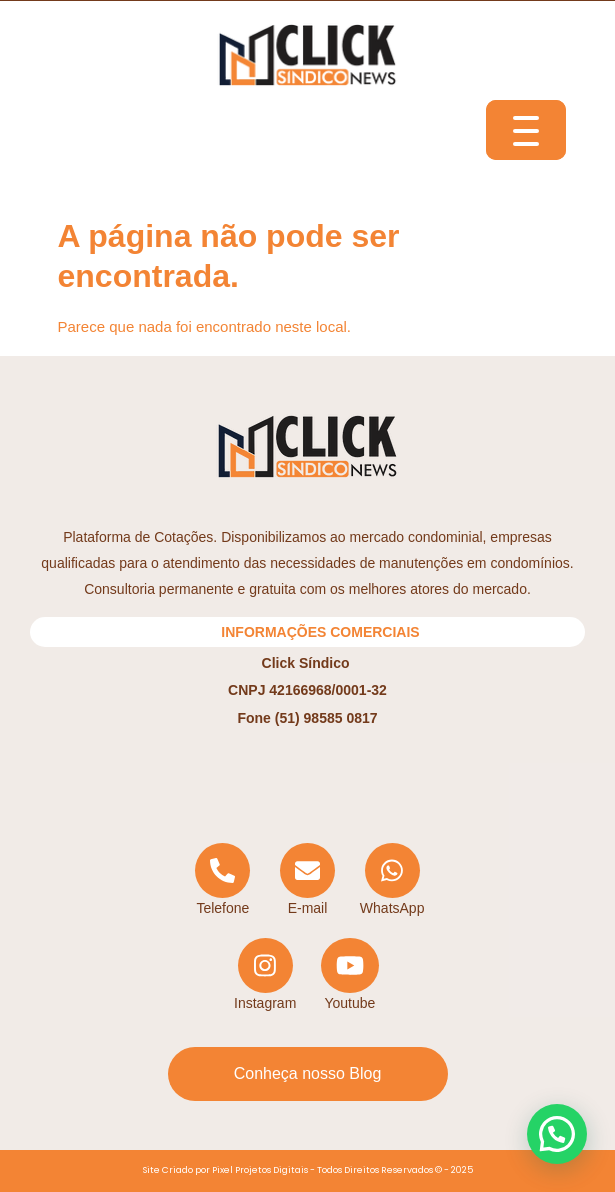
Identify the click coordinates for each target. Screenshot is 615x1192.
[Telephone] (223, 880)
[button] (557, 1134)
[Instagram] (265, 975)
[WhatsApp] (392, 880)
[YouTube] (350, 975)
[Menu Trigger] (526, 130)
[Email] (307, 880)
